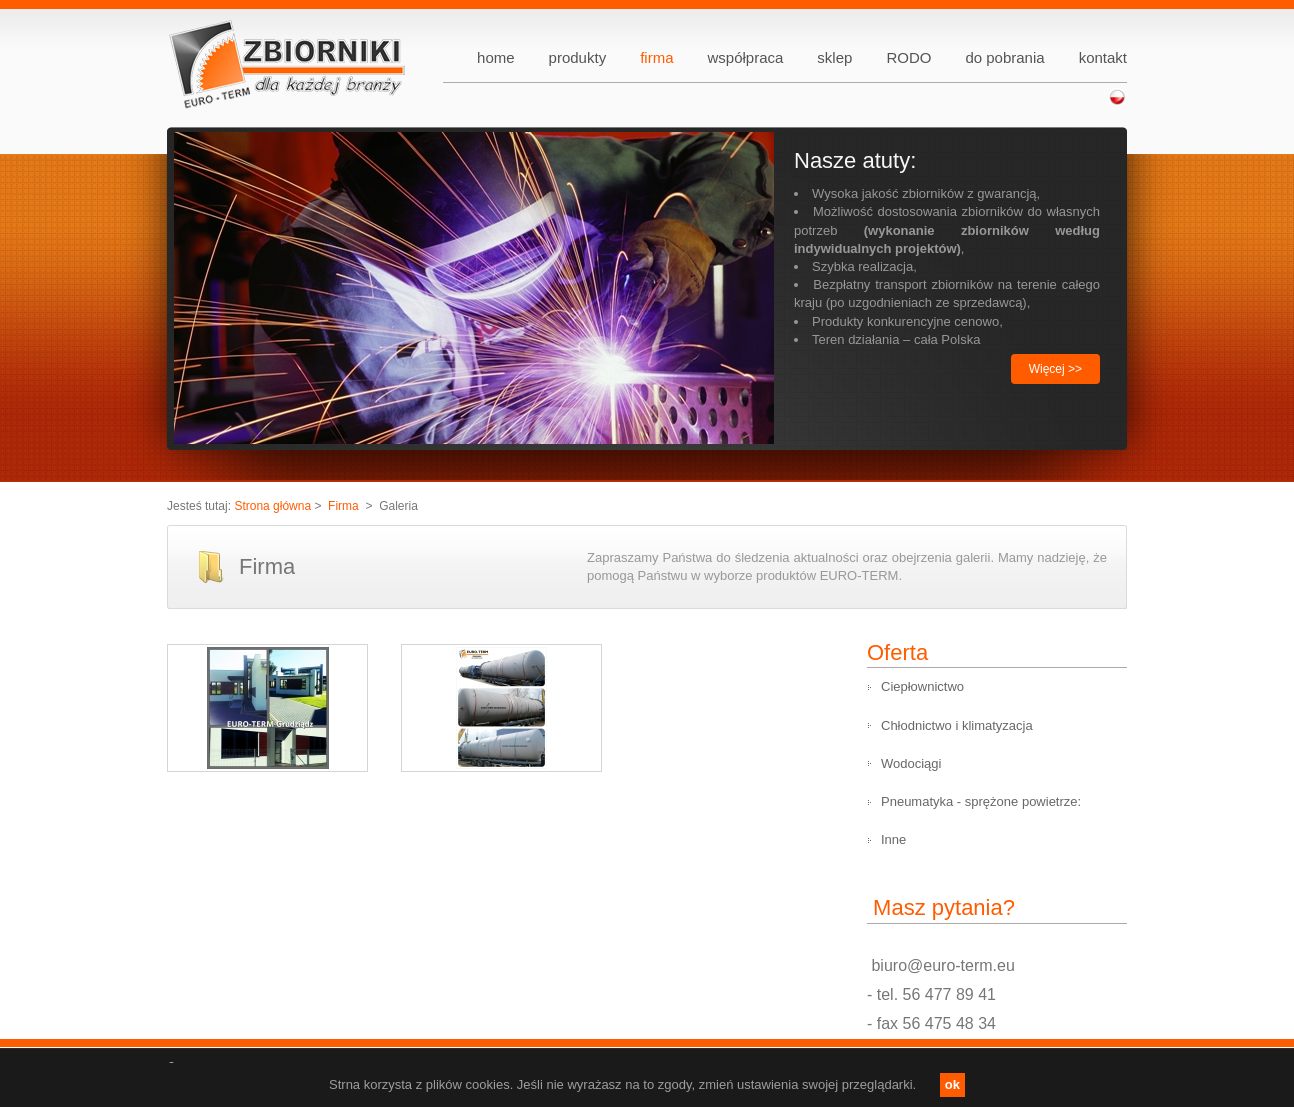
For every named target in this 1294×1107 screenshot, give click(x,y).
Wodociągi (911, 763)
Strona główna (272, 506)
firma (656, 57)
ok (952, 1084)
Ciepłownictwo (922, 686)
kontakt (1103, 57)
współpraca (745, 57)
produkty (578, 57)
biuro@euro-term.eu (941, 965)
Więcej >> (1055, 369)
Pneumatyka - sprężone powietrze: (981, 801)
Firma (343, 506)
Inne (893, 839)
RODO (908, 57)
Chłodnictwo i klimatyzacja (957, 725)
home (496, 57)
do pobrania (1004, 57)
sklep (834, 57)
